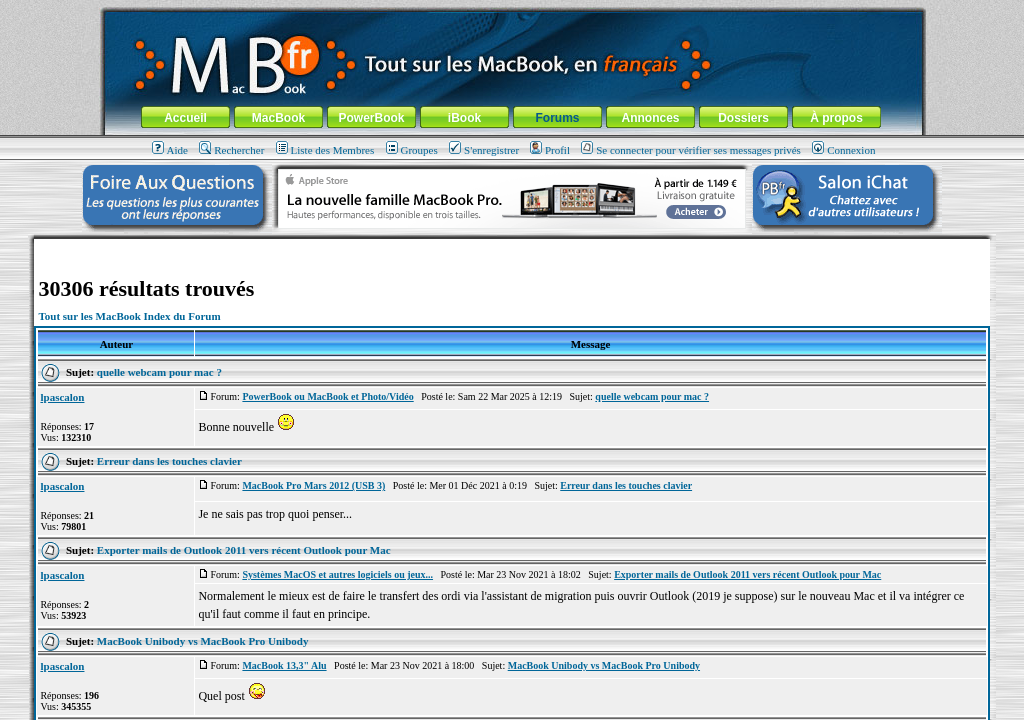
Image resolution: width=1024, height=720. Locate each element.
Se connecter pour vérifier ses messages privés (691, 150)
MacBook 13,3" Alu (284, 665)
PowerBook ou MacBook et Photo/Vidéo (327, 396)
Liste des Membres (325, 150)
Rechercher (231, 150)
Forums (557, 118)
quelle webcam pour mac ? (159, 372)
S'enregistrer (484, 150)
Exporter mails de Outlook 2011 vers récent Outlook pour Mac (244, 550)
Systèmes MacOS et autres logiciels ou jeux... (337, 574)
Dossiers (743, 118)
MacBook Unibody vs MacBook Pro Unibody (203, 641)
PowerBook (371, 118)
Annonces (650, 118)
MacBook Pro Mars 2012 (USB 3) (313, 485)
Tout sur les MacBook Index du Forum (129, 316)
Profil (550, 150)
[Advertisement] (512, 246)
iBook (464, 118)
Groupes (412, 150)
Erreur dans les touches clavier (169, 461)
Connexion (843, 150)
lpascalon (62, 397)
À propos (836, 118)
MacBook (278, 118)
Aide (170, 150)
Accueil (185, 118)
